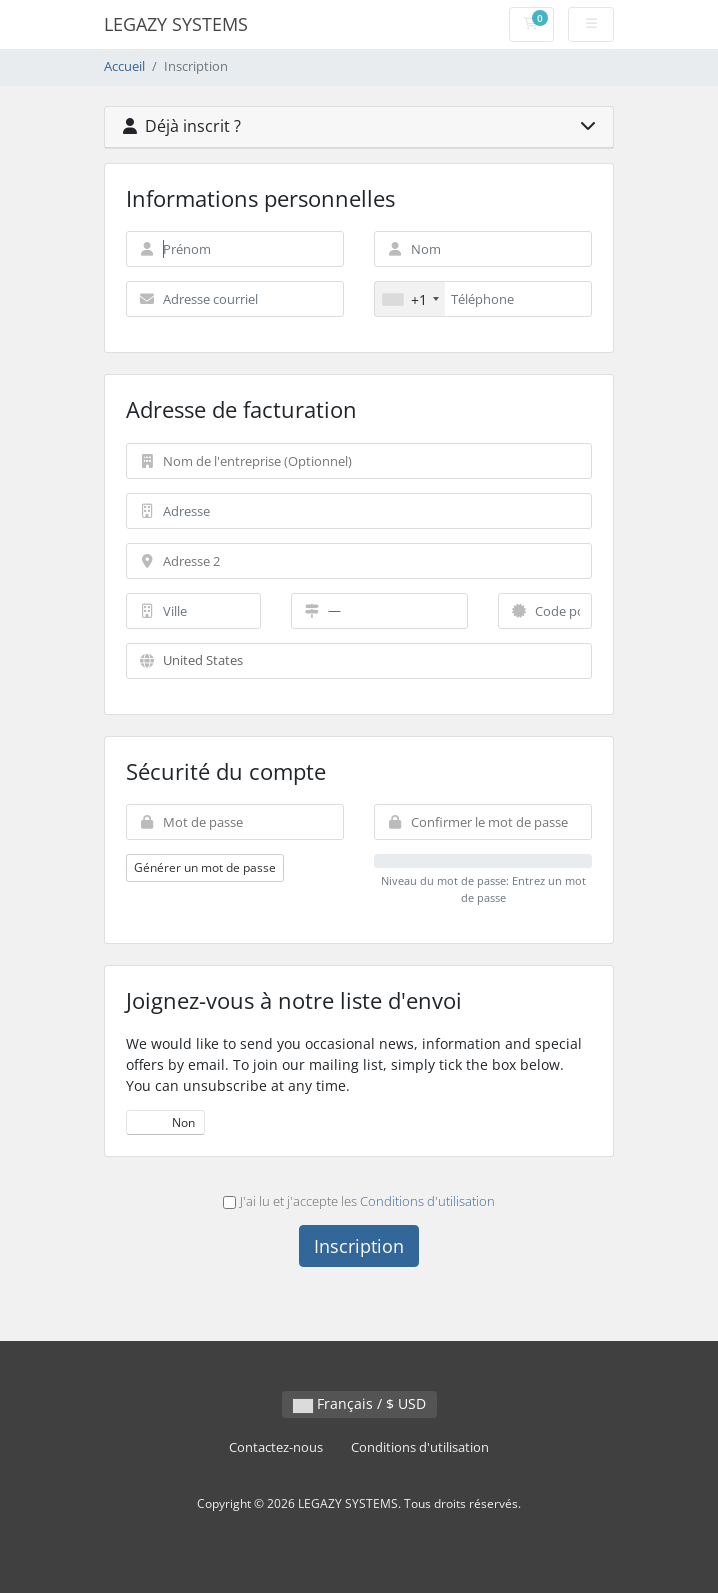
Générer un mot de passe (205, 867)
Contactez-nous (276, 1447)
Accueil (124, 66)
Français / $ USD (359, 1403)
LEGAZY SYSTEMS (176, 24)
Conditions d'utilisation (427, 1201)
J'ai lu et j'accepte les (359, 1201)
